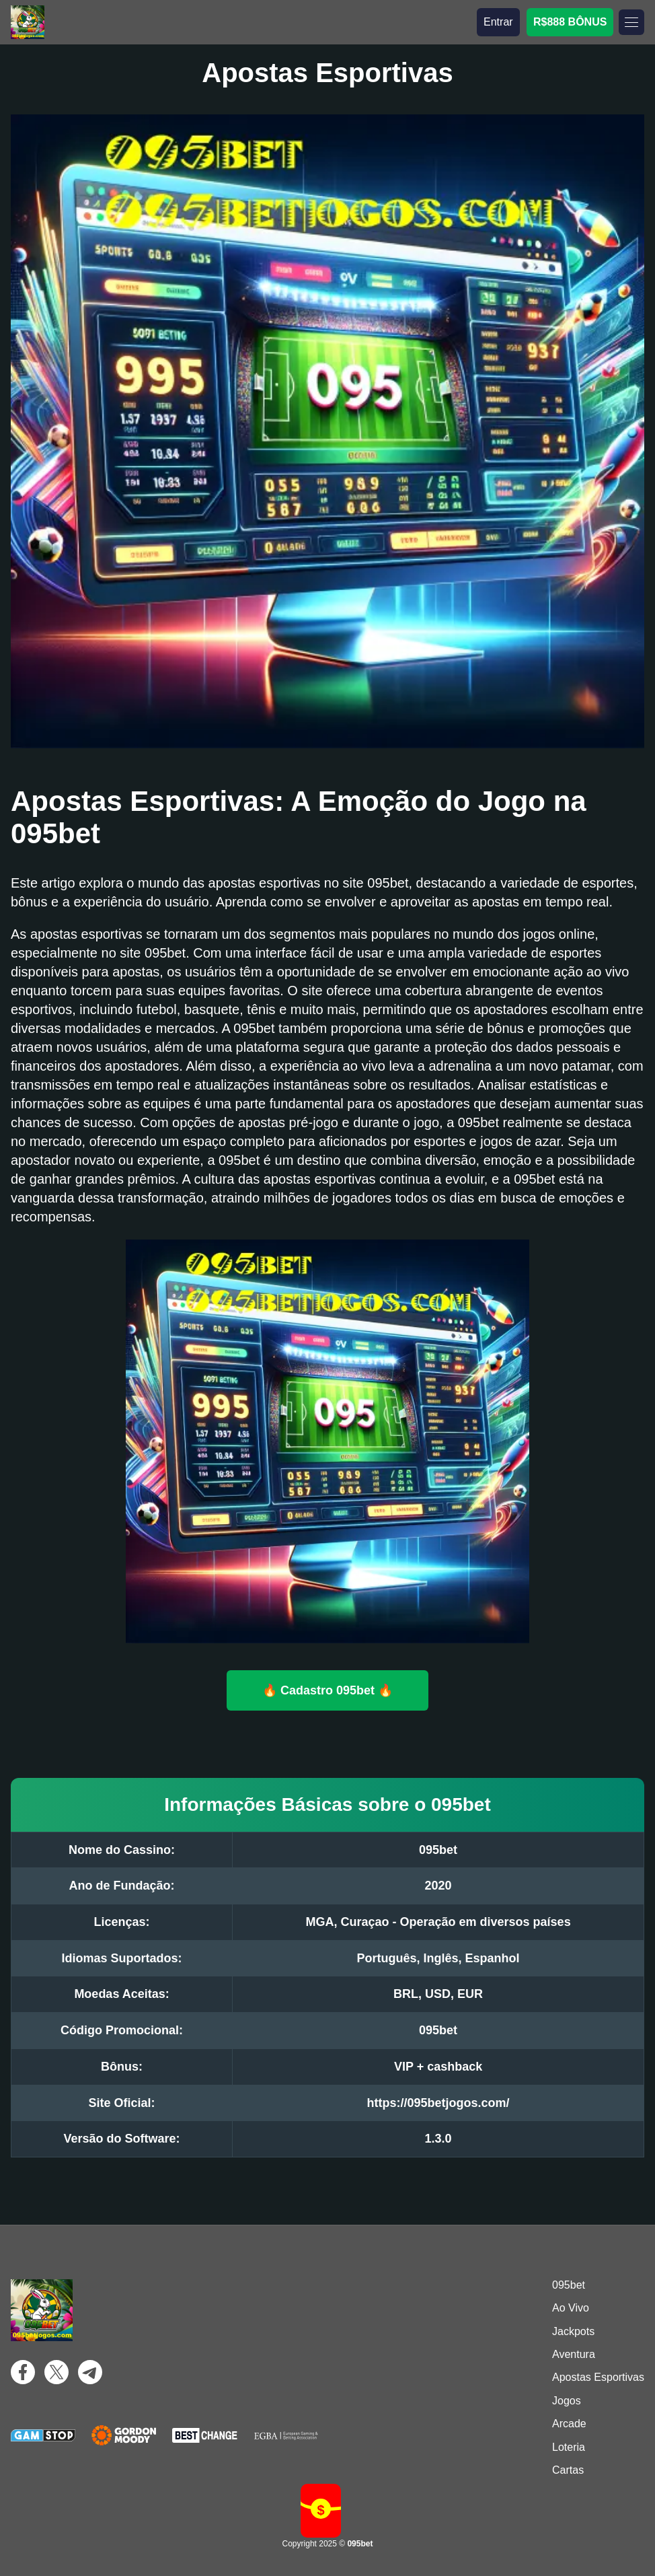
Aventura (573, 2354)
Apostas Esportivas (598, 2377)
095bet (568, 2285)
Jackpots (573, 2331)
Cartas (568, 2470)
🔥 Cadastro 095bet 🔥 (327, 1689)
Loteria (568, 2447)
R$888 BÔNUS (570, 22)
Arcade (569, 2423)
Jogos (566, 2400)
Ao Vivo (570, 2308)
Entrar (498, 22)
